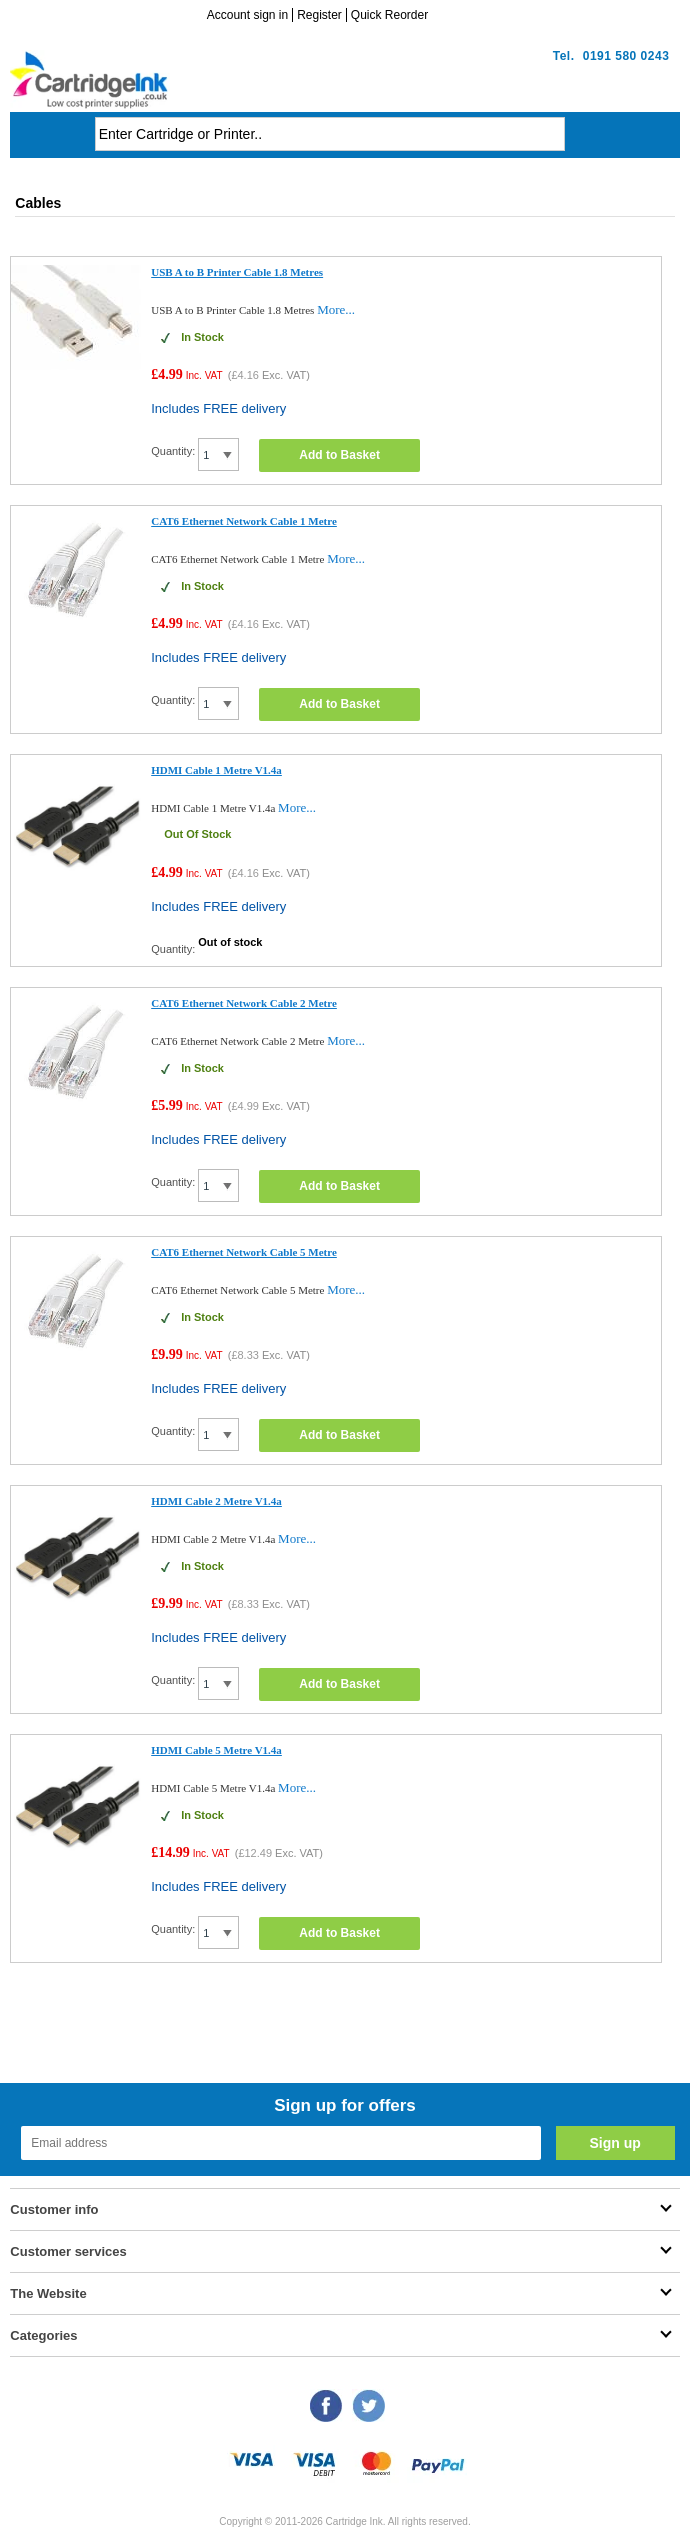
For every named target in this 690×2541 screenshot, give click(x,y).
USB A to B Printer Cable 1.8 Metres (237, 272)
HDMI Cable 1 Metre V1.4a (216, 770)
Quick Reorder (389, 15)
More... (336, 309)
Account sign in (247, 15)
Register (319, 15)
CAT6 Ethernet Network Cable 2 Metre (244, 1003)
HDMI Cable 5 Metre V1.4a (216, 1750)
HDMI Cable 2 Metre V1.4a (216, 1501)
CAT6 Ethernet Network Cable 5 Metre (244, 1252)
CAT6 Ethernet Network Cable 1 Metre (244, 521)
